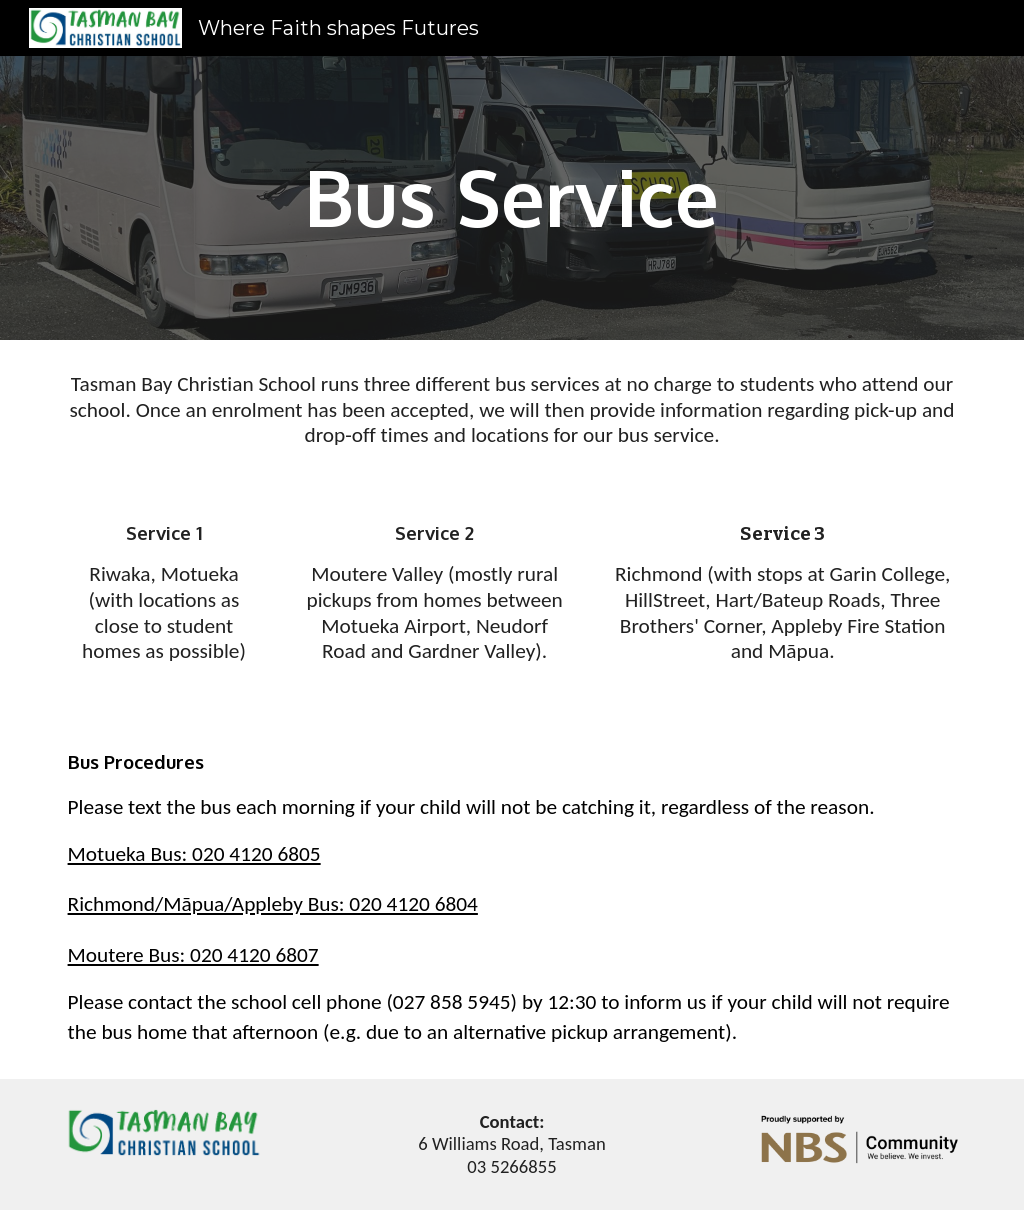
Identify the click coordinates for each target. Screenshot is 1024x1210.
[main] (511, 198)
